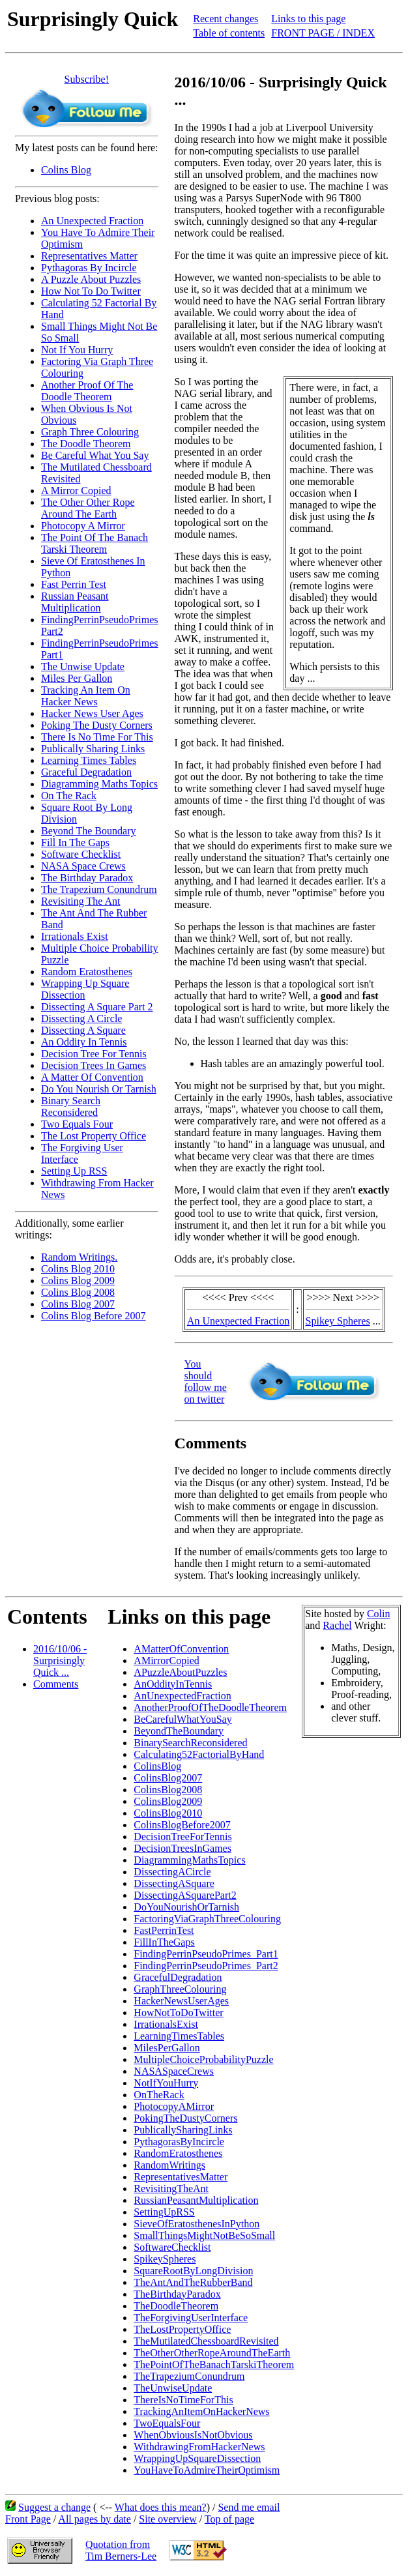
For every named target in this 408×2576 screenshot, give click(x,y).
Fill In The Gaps (75, 842)
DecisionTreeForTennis (182, 1836)
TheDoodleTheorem (176, 2305)
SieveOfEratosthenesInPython (196, 2223)
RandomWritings (169, 2165)
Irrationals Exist (74, 936)
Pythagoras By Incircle (89, 267)
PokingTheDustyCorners (185, 2118)
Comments (55, 1684)
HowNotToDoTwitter (178, 2012)
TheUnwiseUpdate (173, 2387)
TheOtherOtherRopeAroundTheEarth (212, 2352)
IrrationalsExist (166, 2024)
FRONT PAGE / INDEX (323, 32)
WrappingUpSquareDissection (197, 2458)
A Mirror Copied (76, 490)
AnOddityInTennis (173, 1684)
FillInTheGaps (164, 1942)
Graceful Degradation (86, 772)
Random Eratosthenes (86, 971)
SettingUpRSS (164, 2211)
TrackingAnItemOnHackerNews (201, 2411)
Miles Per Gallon (76, 678)
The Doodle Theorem (85, 443)
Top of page (229, 2519)
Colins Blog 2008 (78, 1292)
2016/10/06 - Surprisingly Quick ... (60, 1660)
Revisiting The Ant (80, 901)
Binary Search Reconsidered (70, 1106)
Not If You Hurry (77, 349)
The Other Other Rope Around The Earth (88, 508)
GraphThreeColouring (180, 1989)
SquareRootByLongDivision (193, 2270)
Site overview (167, 2519)
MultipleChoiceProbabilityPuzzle (203, 2059)
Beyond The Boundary (88, 830)
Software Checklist (81, 854)
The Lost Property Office (93, 1135)
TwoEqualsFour (167, 2423)
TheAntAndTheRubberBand (193, 2282)
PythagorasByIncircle (179, 2141)
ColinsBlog (157, 1766)
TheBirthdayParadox (177, 2294)
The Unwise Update (82, 666)
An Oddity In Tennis (83, 1041)
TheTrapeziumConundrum (189, 2376)
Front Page (28, 2519)
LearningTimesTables (179, 2036)
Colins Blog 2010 (78, 1268)
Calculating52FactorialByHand (199, 1754)
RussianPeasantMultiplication (196, 2200)
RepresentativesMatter (180, 2176)
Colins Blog (66, 169)
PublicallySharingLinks (183, 2129)
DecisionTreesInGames (182, 1848)
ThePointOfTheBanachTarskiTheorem (214, 2364)
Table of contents (229, 32)
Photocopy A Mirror (83, 525)
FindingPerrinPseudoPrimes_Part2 (206, 1965)
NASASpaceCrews (174, 2071)
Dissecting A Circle (81, 1018)
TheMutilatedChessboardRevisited (206, 2341)
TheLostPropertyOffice (182, 2329)
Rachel (337, 1625)
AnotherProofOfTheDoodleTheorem (210, 1707)
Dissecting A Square (83, 1030)
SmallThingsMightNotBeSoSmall (204, 2235)
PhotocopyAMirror (174, 2106)
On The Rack (68, 795)
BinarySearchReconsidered (190, 1742)
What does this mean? (161, 2507)
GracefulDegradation (178, 1977)
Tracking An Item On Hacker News (85, 695)
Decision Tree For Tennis (94, 1053)
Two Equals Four (77, 1124)
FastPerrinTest (164, 1930)
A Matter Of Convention (92, 1077)
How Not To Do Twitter (91, 291)
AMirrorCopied (166, 1660)
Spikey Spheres (338, 1320)
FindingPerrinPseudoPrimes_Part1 (206, 1953)
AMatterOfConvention (181, 1648)
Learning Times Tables (88, 760)
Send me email (249, 2507)
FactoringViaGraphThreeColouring (207, 1918)
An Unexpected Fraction (92, 220)
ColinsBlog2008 (168, 1789)
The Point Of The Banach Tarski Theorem (94, 543)
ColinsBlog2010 (168, 1813)
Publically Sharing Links (93, 748)
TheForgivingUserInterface (191, 2317)
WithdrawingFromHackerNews (199, 2446)
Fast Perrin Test (73, 584)
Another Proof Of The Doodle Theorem (87, 390)
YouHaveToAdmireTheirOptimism (207, 2470)
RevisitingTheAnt (171, 2188)
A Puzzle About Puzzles (91, 279)
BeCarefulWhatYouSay (182, 1719)
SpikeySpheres (165, 2258)
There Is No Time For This (97, 736)
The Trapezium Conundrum (99, 889)
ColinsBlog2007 (168, 1777)
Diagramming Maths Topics (99, 783)
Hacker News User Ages (92, 713)
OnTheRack (159, 2094)
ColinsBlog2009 (168, 1801)
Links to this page (308, 18)
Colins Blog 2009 (78, 1280)
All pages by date (94, 2519)
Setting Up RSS (74, 1171)
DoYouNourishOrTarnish (186, 1906)
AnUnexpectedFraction (182, 1695)
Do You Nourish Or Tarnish (98, 1088)
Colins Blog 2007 (78, 1304)
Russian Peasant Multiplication (75, 602)
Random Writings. (79, 1257)
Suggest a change (54, 2507)
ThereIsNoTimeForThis (183, 2399)
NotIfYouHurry (166, 2082)
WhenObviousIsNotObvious (193, 2434)
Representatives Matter (89, 255)
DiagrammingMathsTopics (189, 1860)
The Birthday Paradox (87, 877)
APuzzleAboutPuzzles (180, 1672)
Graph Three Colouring (90, 431)
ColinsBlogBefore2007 (182, 1824)
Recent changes (225, 18)
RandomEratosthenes (178, 2153)
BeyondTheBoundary (179, 1730)
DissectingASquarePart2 (185, 1895)
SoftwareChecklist (172, 2247)
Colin (378, 1613)
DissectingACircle (172, 1871)
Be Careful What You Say (95, 455)
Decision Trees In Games (93, 1065)
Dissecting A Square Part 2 (97, 1006)
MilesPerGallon (166, 2047)
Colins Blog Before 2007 (93, 1315)
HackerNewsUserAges (181, 2000)
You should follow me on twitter (205, 1381)
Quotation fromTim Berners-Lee (120, 2550)
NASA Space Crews (83, 865)
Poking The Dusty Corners (97, 725)
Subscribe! (87, 79)
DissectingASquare (174, 1883)
